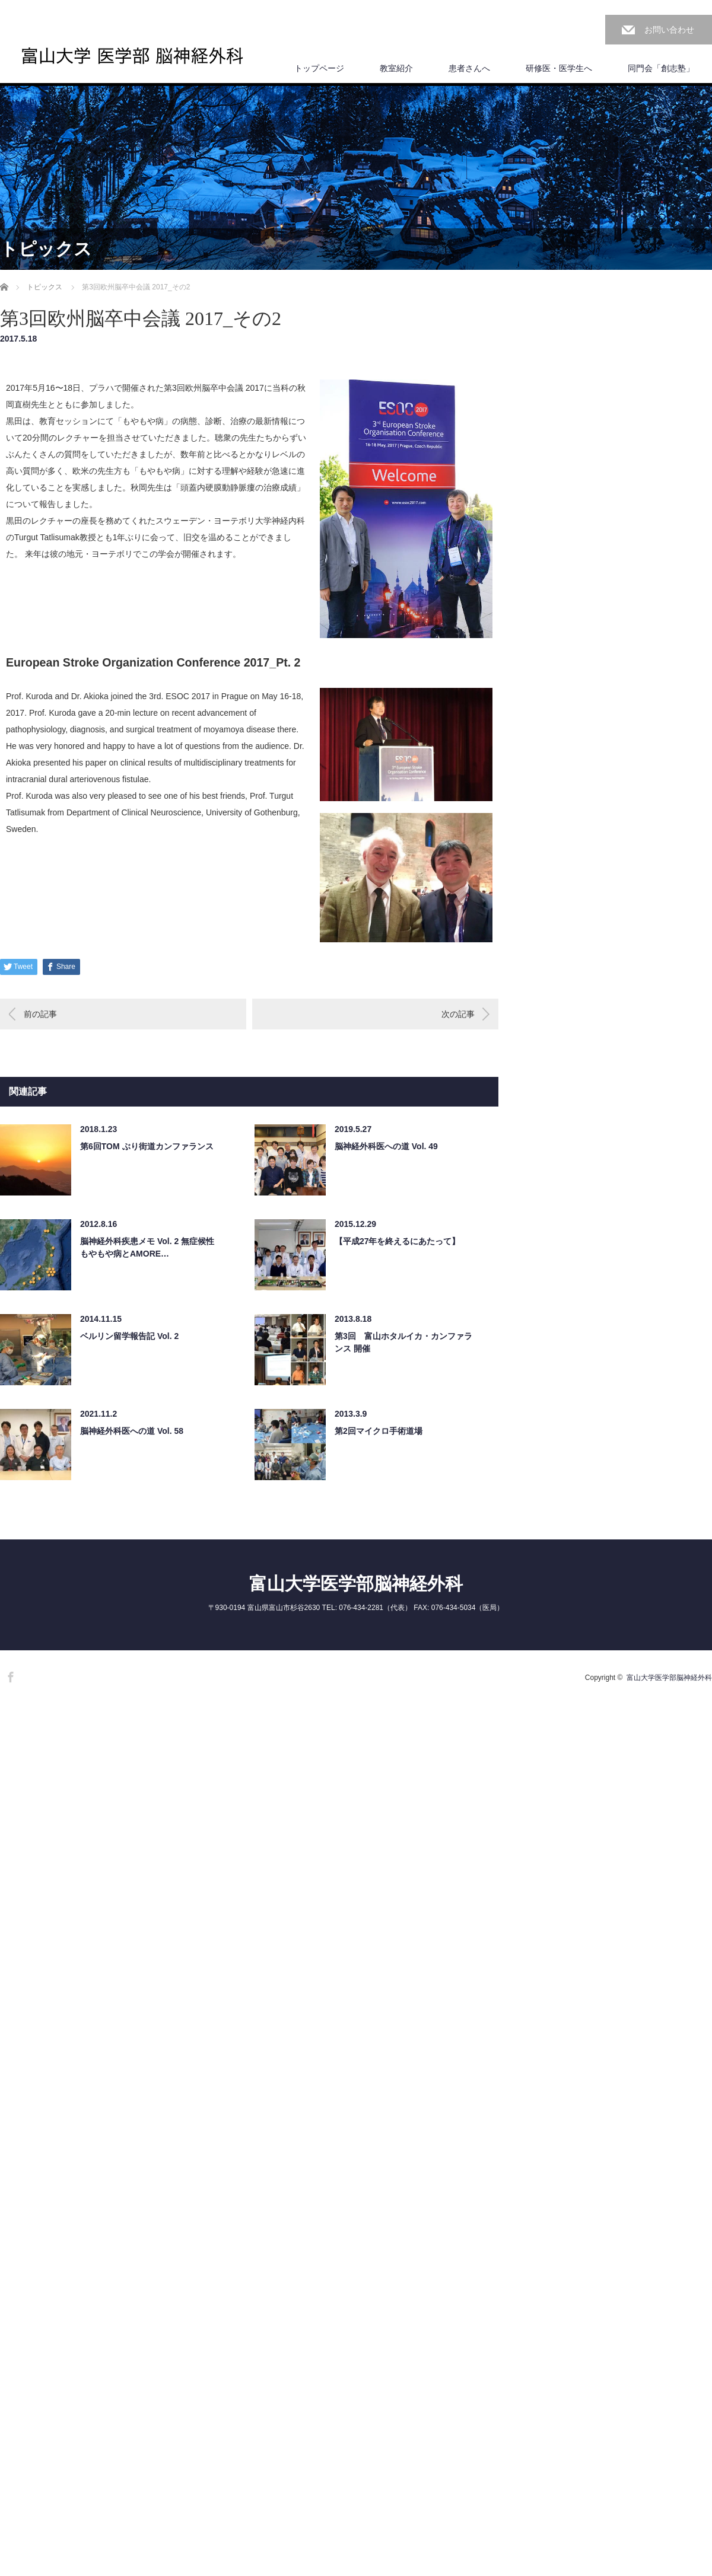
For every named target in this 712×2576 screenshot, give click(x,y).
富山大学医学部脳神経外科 (356, 1583)
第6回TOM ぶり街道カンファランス (147, 1146)
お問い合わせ (669, 29)
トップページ (319, 68)
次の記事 (458, 1014)
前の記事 (40, 1014)
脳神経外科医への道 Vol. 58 (131, 1431)
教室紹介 (396, 68)
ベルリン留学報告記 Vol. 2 (129, 1336)
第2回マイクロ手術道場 (378, 1431)
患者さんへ (469, 68)
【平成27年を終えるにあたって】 (397, 1241)
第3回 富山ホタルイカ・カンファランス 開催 (403, 1342)
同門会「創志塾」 (661, 68)
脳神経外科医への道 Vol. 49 (386, 1146)
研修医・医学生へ (559, 68)
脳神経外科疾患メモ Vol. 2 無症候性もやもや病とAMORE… (147, 1247)
